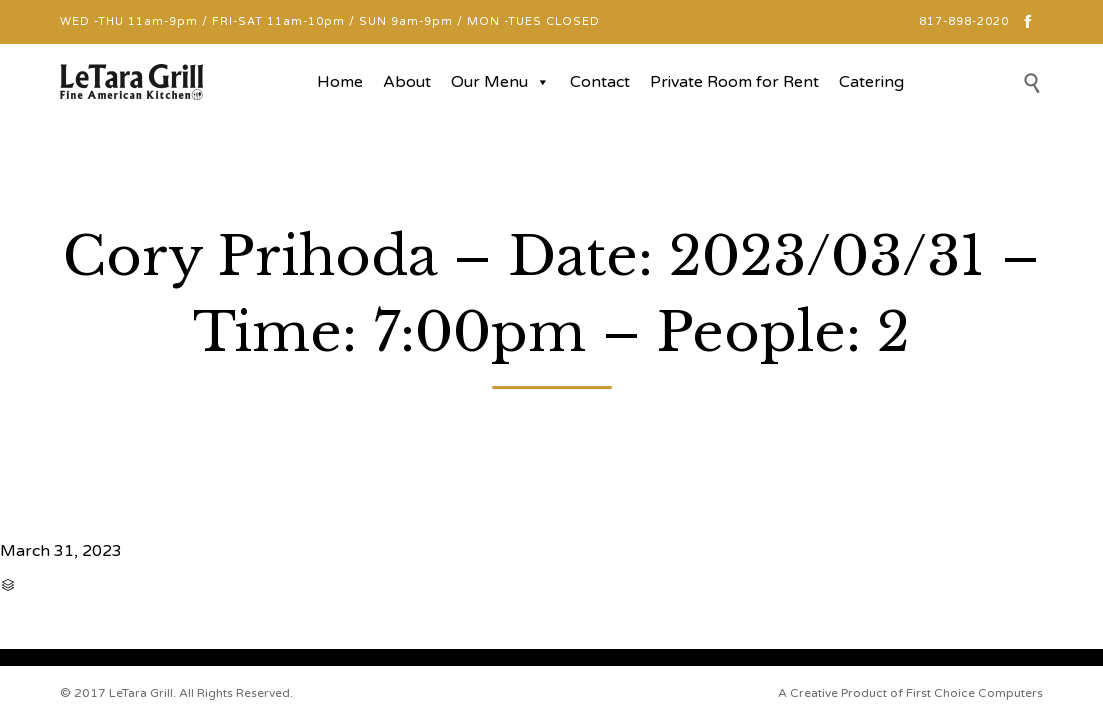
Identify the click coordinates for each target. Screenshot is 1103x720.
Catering (871, 82)
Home (340, 82)
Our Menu (500, 82)
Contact (600, 82)
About (407, 82)
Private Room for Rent (734, 82)
